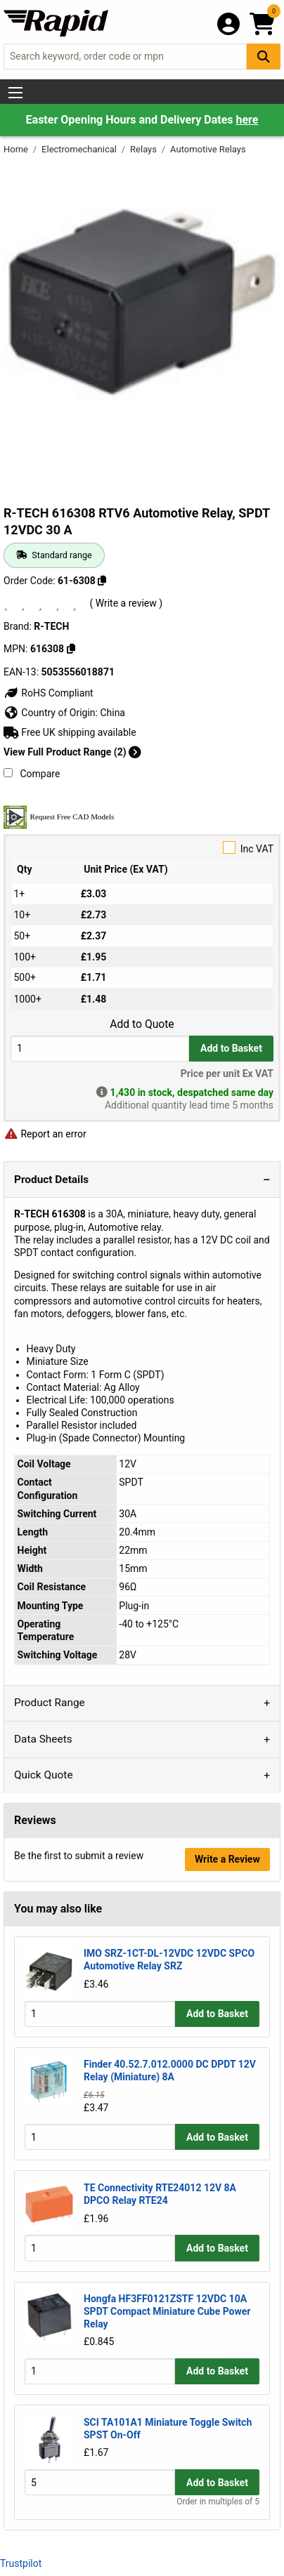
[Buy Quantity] (100, 1049)
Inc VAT (142, 847)
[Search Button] (263, 57)
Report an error (45, 1134)
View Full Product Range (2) (72, 752)
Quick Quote (43, 1775)
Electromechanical (80, 149)
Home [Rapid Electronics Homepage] (17, 149)
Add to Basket (231, 1048)
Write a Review (227, 1859)
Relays (144, 149)
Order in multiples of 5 (217, 2501)
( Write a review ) (125, 603)
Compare (32, 773)
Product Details (51, 1179)
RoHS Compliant (48, 693)
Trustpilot (20, 2563)
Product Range (49, 1702)
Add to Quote (142, 1024)
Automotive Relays (208, 149)
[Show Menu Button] (15, 92)
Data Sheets (43, 1739)
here (246, 119)
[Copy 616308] (71, 649)
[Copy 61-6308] (102, 581)
